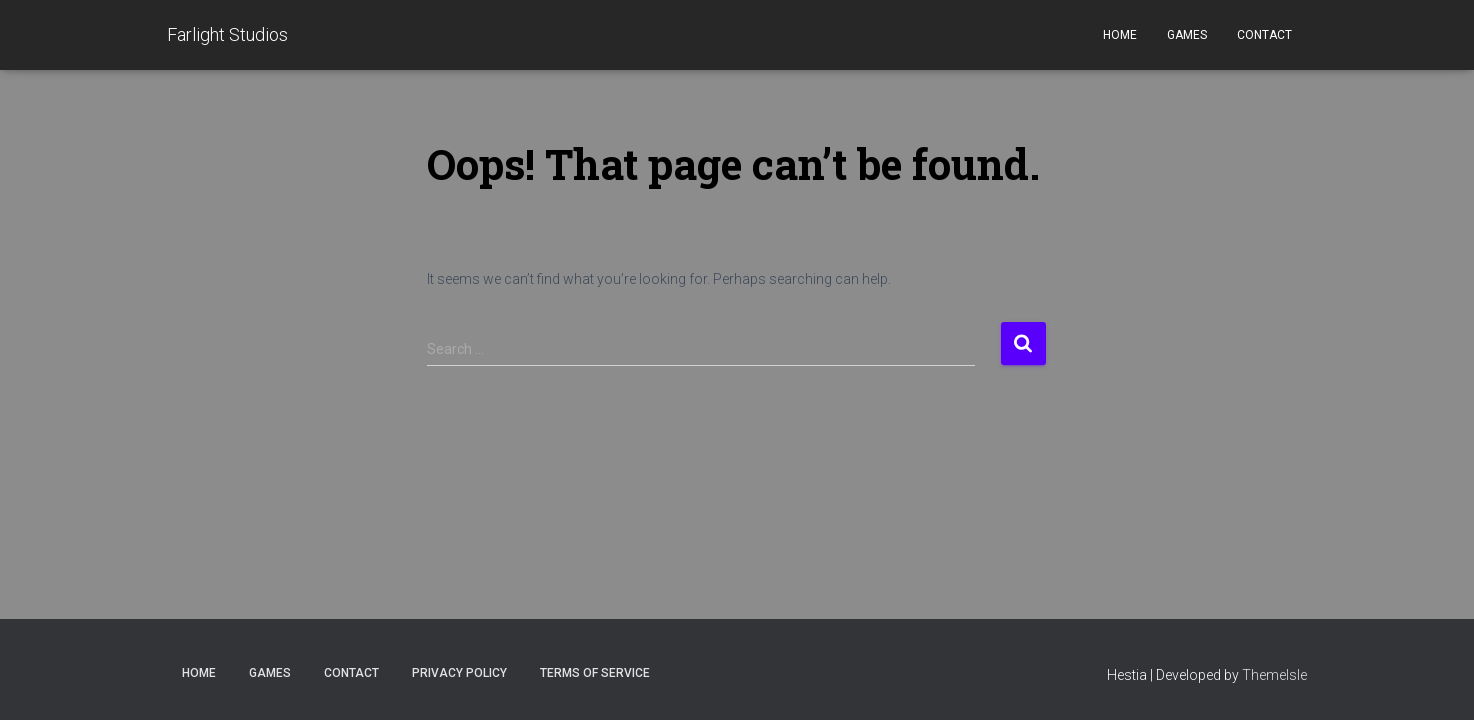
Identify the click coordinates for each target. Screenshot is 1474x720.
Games (1187, 35)
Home (1120, 35)
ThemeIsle (1274, 675)
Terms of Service (595, 673)
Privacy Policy (459, 673)
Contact (1264, 35)
